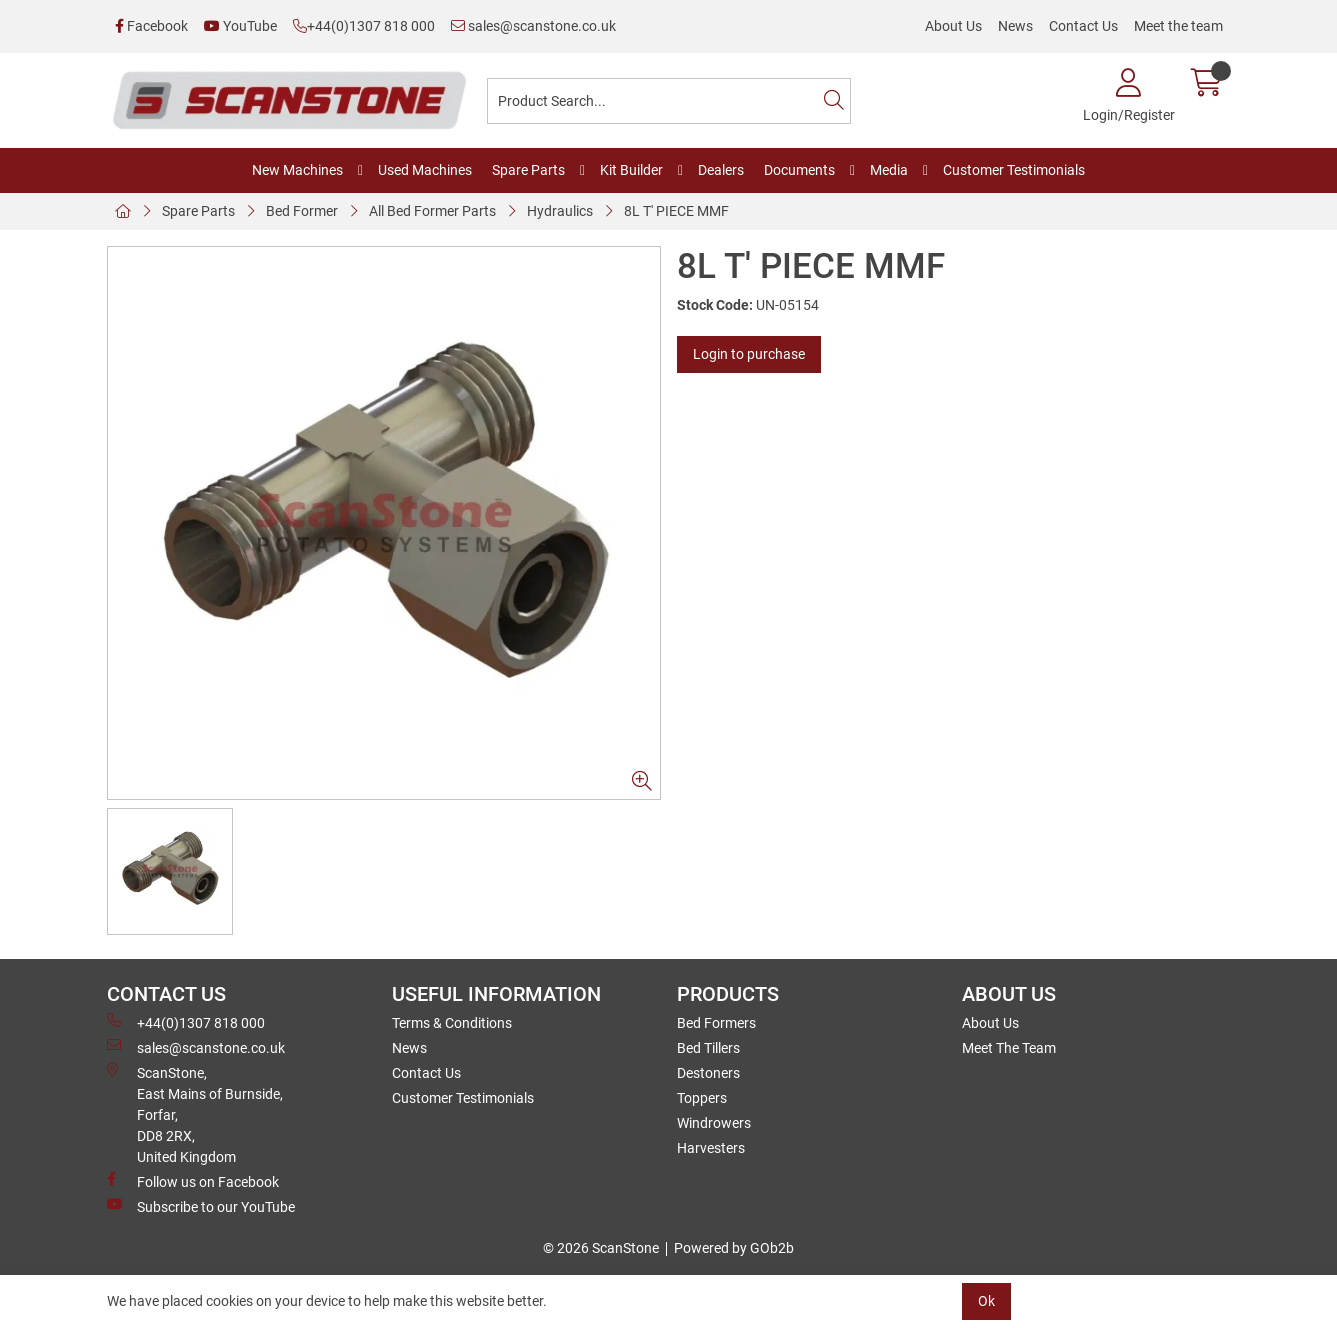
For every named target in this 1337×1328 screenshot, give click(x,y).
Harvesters (711, 1148)
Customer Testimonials (1014, 170)
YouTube (240, 26)
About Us (953, 26)
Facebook (151, 26)
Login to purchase (749, 354)
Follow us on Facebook (193, 1181)
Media (889, 170)
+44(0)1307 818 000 (364, 26)
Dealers (721, 170)
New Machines (297, 170)
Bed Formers (716, 1023)
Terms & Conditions (452, 1023)
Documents (799, 170)
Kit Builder (631, 170)
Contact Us (1083, 26)
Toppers (702, 1098)
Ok (986, 1301)
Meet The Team (1009, 1048)
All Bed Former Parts (432, 211)
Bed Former (302, 211)
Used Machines (425, 170)
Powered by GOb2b (734, 1248)
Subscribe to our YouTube (201, 1206)
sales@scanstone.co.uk (533, 26)
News (1015, 26)
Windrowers (714, 1123)
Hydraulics (560, 211)
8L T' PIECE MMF (676, 211)
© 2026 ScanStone (601, 1248)
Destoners (708, 1073)
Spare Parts (528, 170)
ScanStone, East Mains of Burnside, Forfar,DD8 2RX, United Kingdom (195, 1114)
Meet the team (1178, 26)
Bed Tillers (708, 1048)
